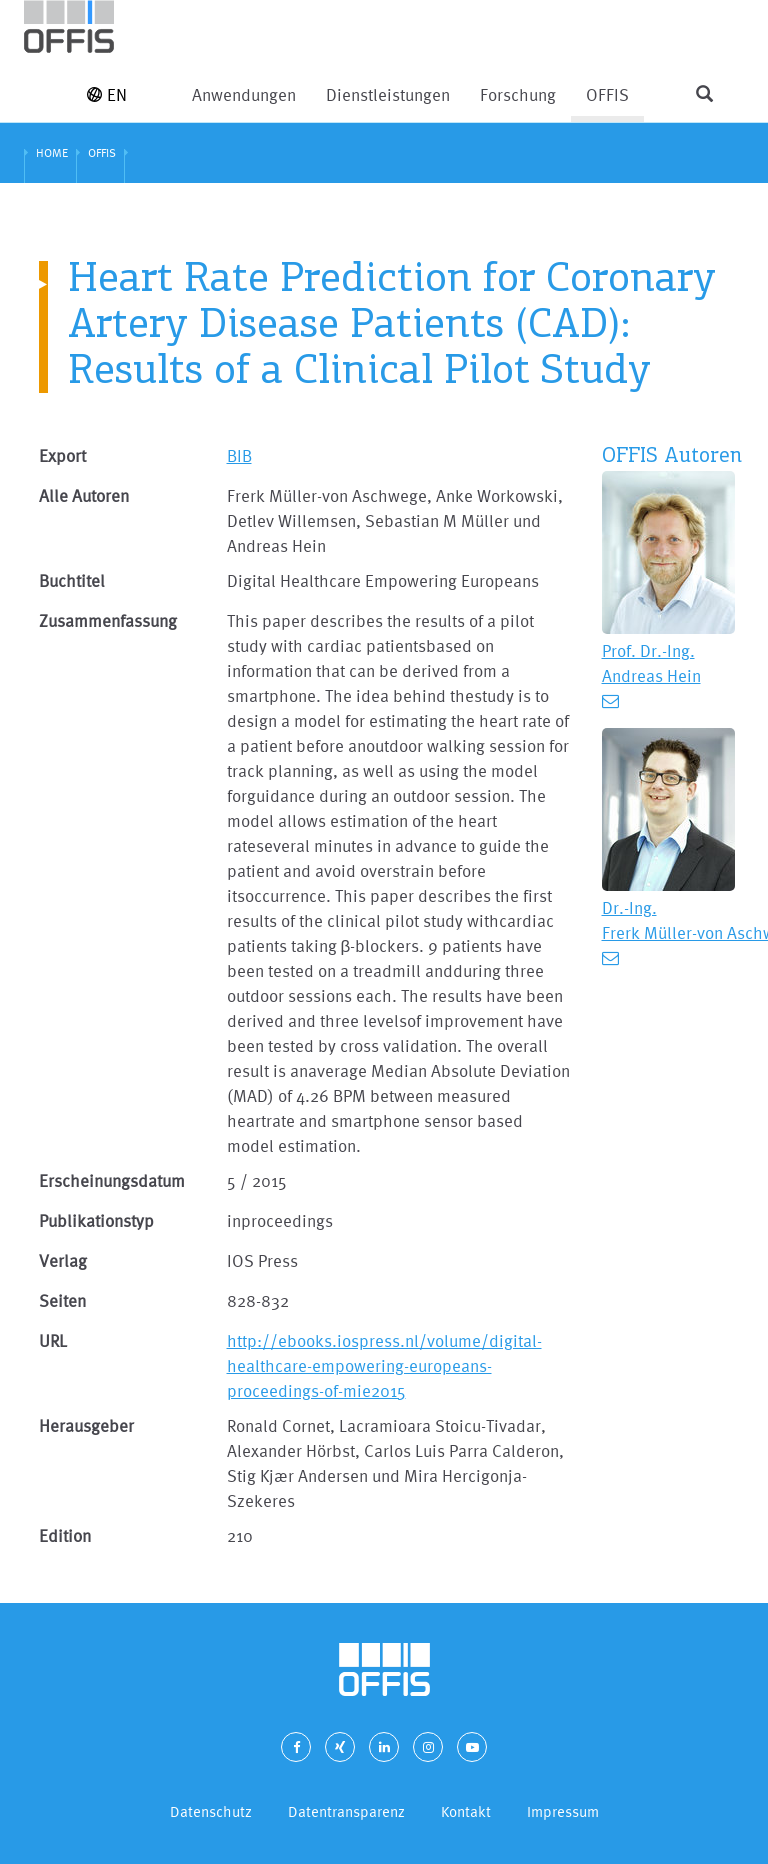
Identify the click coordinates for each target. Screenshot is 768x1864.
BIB (239, 455)
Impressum (563, 1811)
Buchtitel (72, 580)
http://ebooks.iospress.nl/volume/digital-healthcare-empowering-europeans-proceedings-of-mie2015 (384, 1365)
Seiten (62, 1300)
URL (53, 1340)
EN (107, 94)
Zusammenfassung (108, 620)
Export (62, 455)
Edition (65, 1535)
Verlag (63, 1260)
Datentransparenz (346, 1811)
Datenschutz (211, 1811)
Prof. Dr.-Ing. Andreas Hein (651, 663)
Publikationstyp (96, 1220)
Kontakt (466, 1811)
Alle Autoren (84, 495)
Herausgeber (86, 1425)
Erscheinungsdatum (112, 1180)
